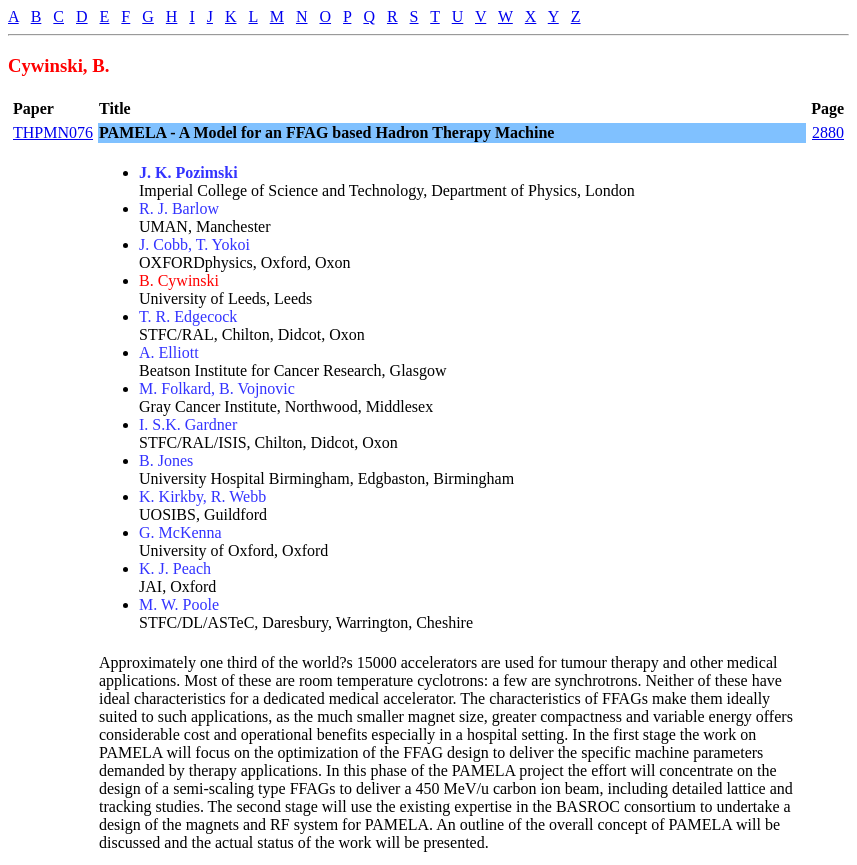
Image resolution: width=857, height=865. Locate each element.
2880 (828, 132)
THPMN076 (53, 132)
